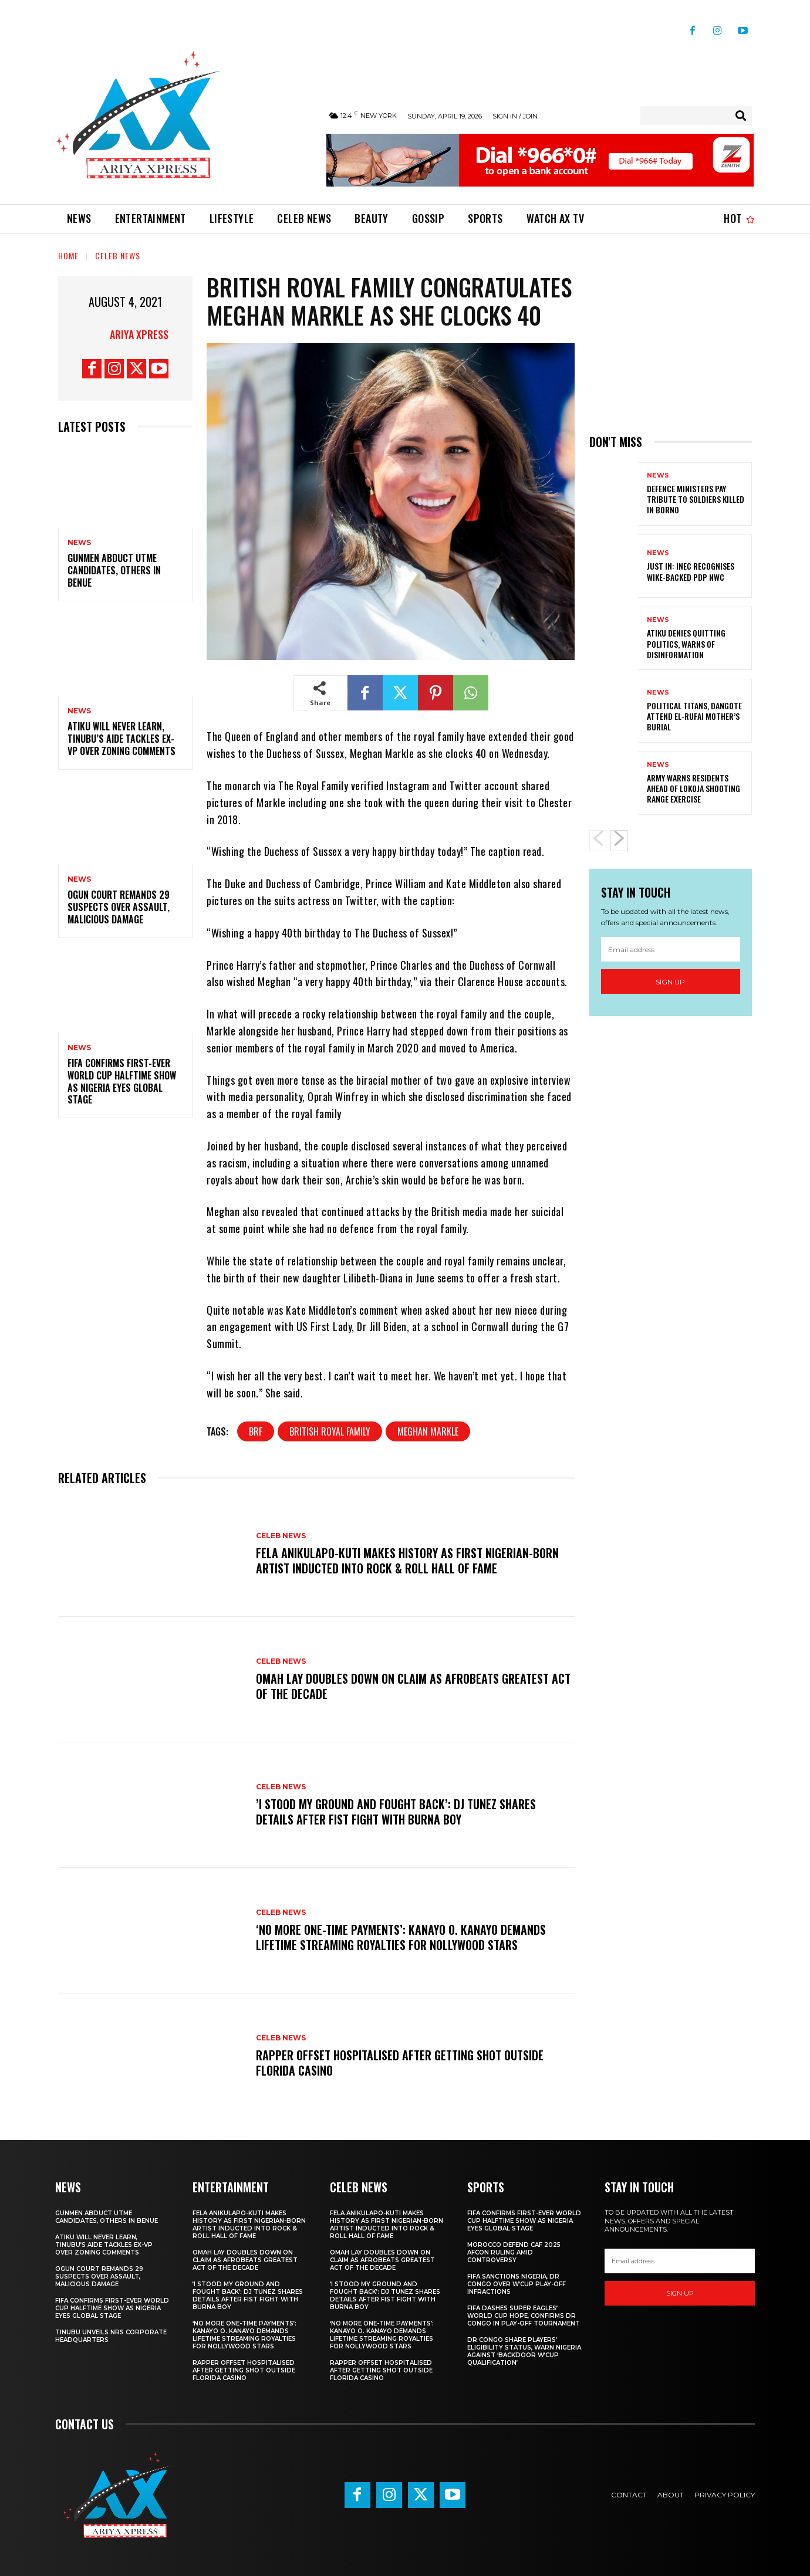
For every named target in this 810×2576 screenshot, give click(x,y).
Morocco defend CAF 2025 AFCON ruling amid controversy (514, 2252)
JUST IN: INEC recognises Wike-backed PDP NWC (690, 571)
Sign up (670, 981)
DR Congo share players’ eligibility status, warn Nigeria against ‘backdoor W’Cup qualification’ (524, 2351)
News (79, 542)
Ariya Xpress (139, 334)
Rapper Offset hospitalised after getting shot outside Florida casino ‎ (400, 2062)
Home (68, 255)
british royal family (329, 1431)
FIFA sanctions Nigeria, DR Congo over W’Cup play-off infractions (516, 2284)
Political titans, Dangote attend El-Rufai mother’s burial (694, 716)
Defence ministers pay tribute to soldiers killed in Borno (695, 499)
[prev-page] (597, 840)
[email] (671, 949)
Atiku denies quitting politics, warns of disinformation (686, 643)
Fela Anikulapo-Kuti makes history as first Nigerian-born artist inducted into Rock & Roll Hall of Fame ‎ (407, 1560)
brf (255, 1431)
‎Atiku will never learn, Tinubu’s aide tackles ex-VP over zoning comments (122, 738)
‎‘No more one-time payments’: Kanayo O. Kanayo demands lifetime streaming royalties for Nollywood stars (401, 1937)
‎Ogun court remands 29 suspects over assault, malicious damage (119, 907)
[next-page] (619, 840)
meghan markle (427, 1431)
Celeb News (117, 255)
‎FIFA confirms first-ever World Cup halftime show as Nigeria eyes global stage (122, 1081)
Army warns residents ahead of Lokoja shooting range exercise (693, 788)
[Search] (741, 115)
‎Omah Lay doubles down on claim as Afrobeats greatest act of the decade (413, 1686)
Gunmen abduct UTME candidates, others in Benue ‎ (114, 570)
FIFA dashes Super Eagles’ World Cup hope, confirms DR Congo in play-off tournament (523, 2315)
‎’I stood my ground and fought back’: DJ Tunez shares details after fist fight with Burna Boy (396, 1811)
